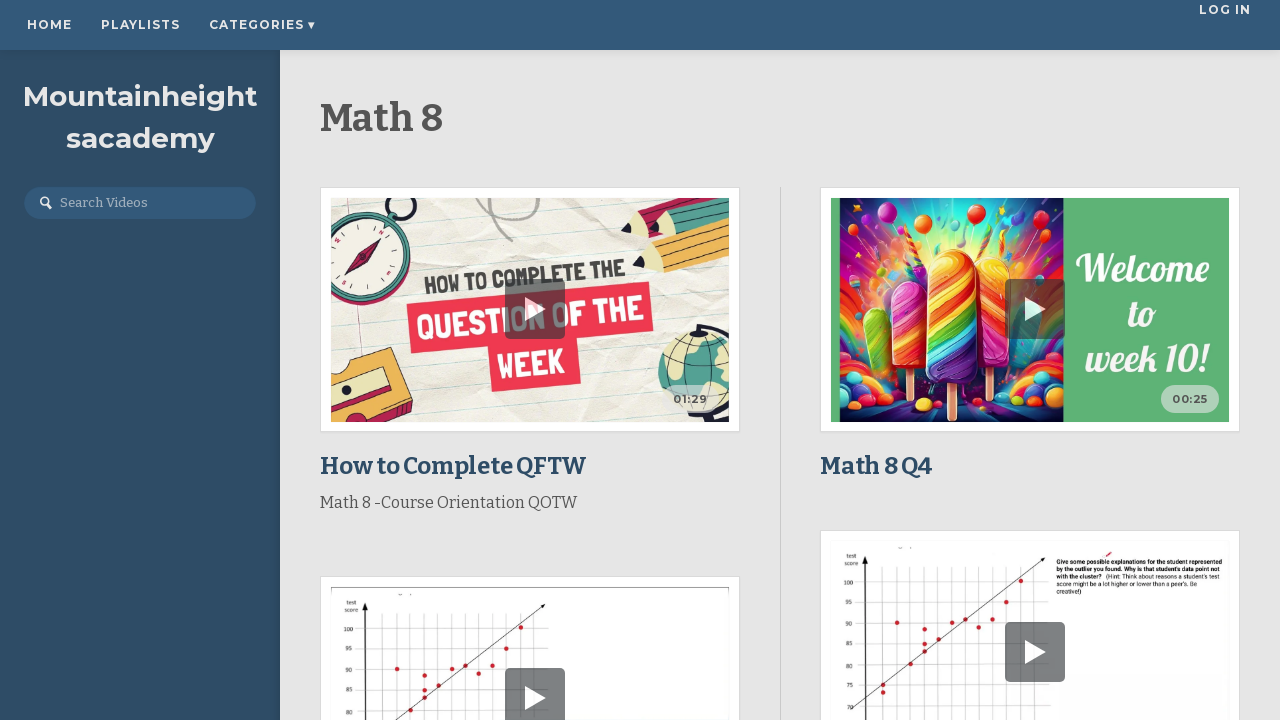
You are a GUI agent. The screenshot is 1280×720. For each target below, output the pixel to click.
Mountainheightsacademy (140, 117)
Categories (262, 24)
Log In (1227, 24)
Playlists (140, 24)
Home (49, 24)
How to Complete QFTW (453, 466)
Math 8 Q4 (876, 466)
